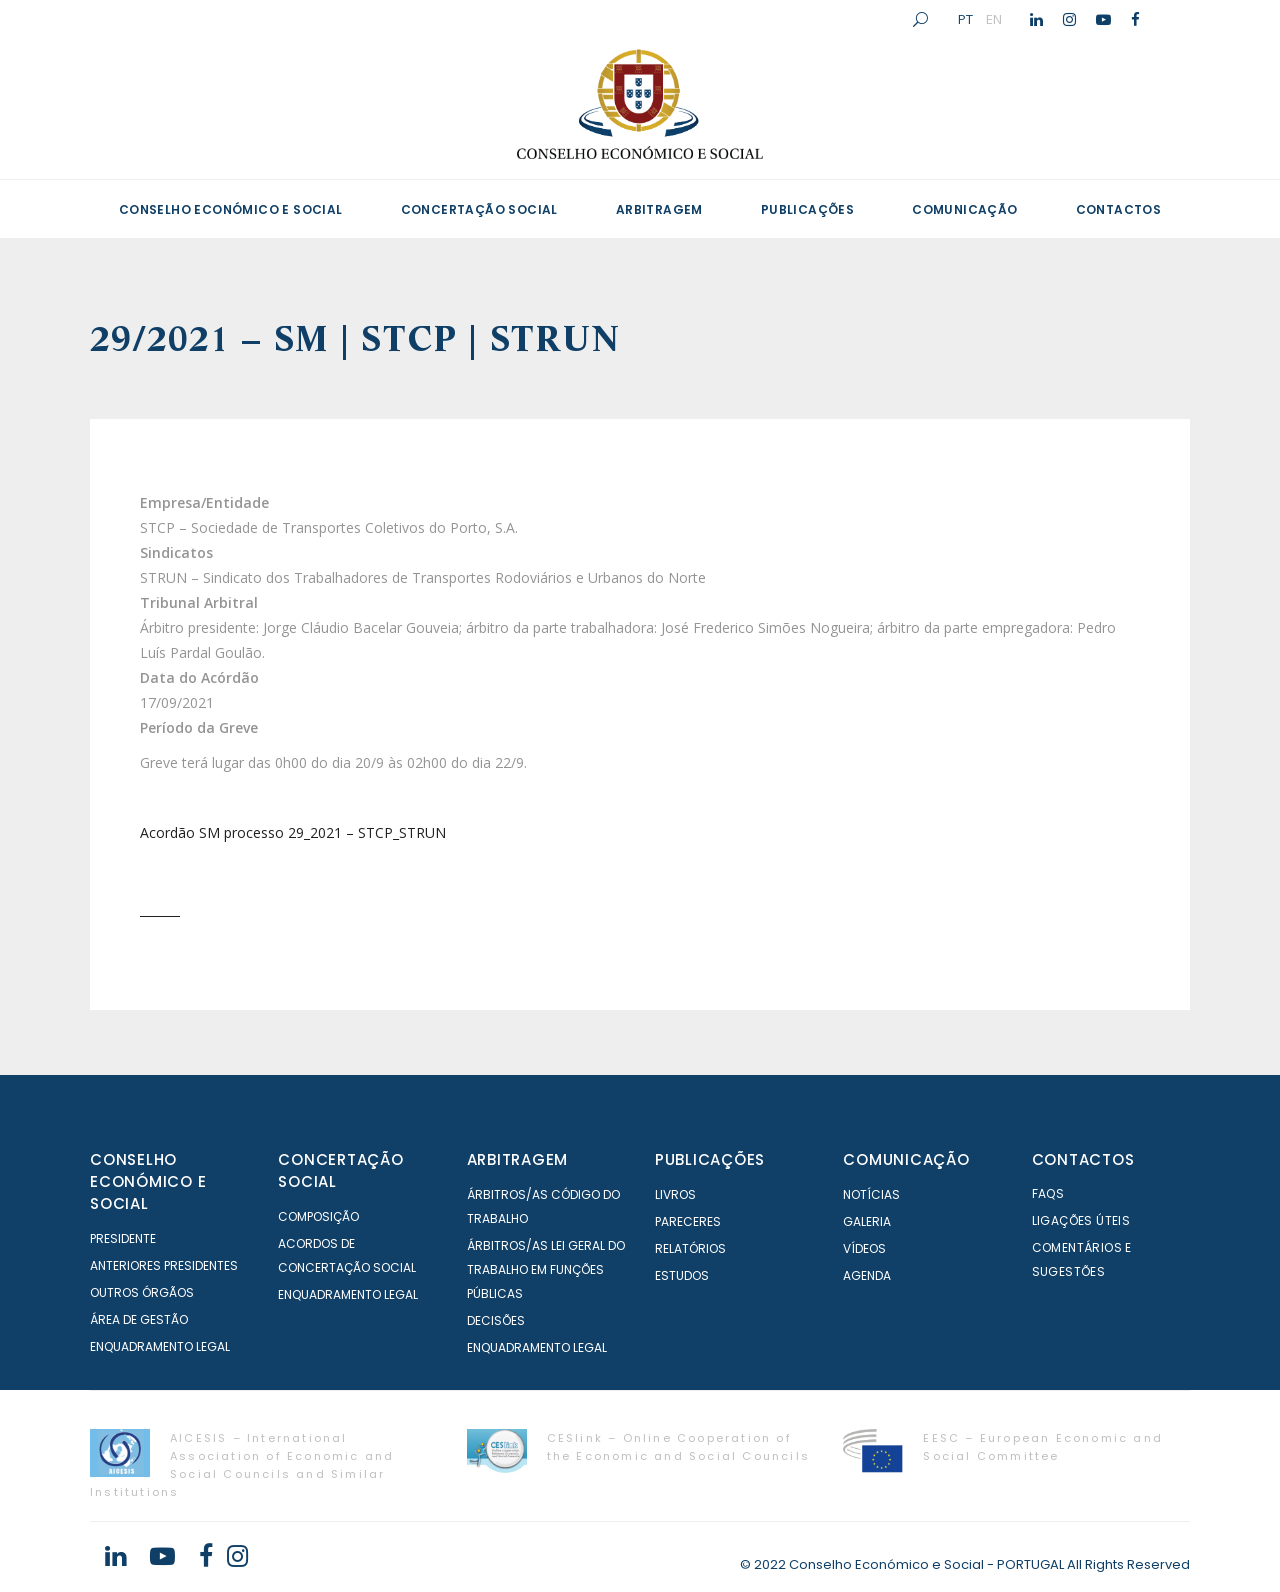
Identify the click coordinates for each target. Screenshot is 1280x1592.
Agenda (867, 1275)
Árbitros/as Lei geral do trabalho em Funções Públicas (546, 1269)
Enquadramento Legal (160, 1346)
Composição (318, 1216)
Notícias (871, 1194)
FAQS (1048, 1193)
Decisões (496, 1320)
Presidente (123, 1238)
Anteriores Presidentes (164, 1265)
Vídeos (864, 1248)
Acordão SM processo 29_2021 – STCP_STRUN (293, 832)
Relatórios (690, 1248)
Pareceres (688, 1221)
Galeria (867, 1221)
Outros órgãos (142, 1292)
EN (994, 19)
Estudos (682, 1275)
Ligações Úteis (1081, 1220)
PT (965, 19)
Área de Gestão (139, 1319)
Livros (675, 1194)
